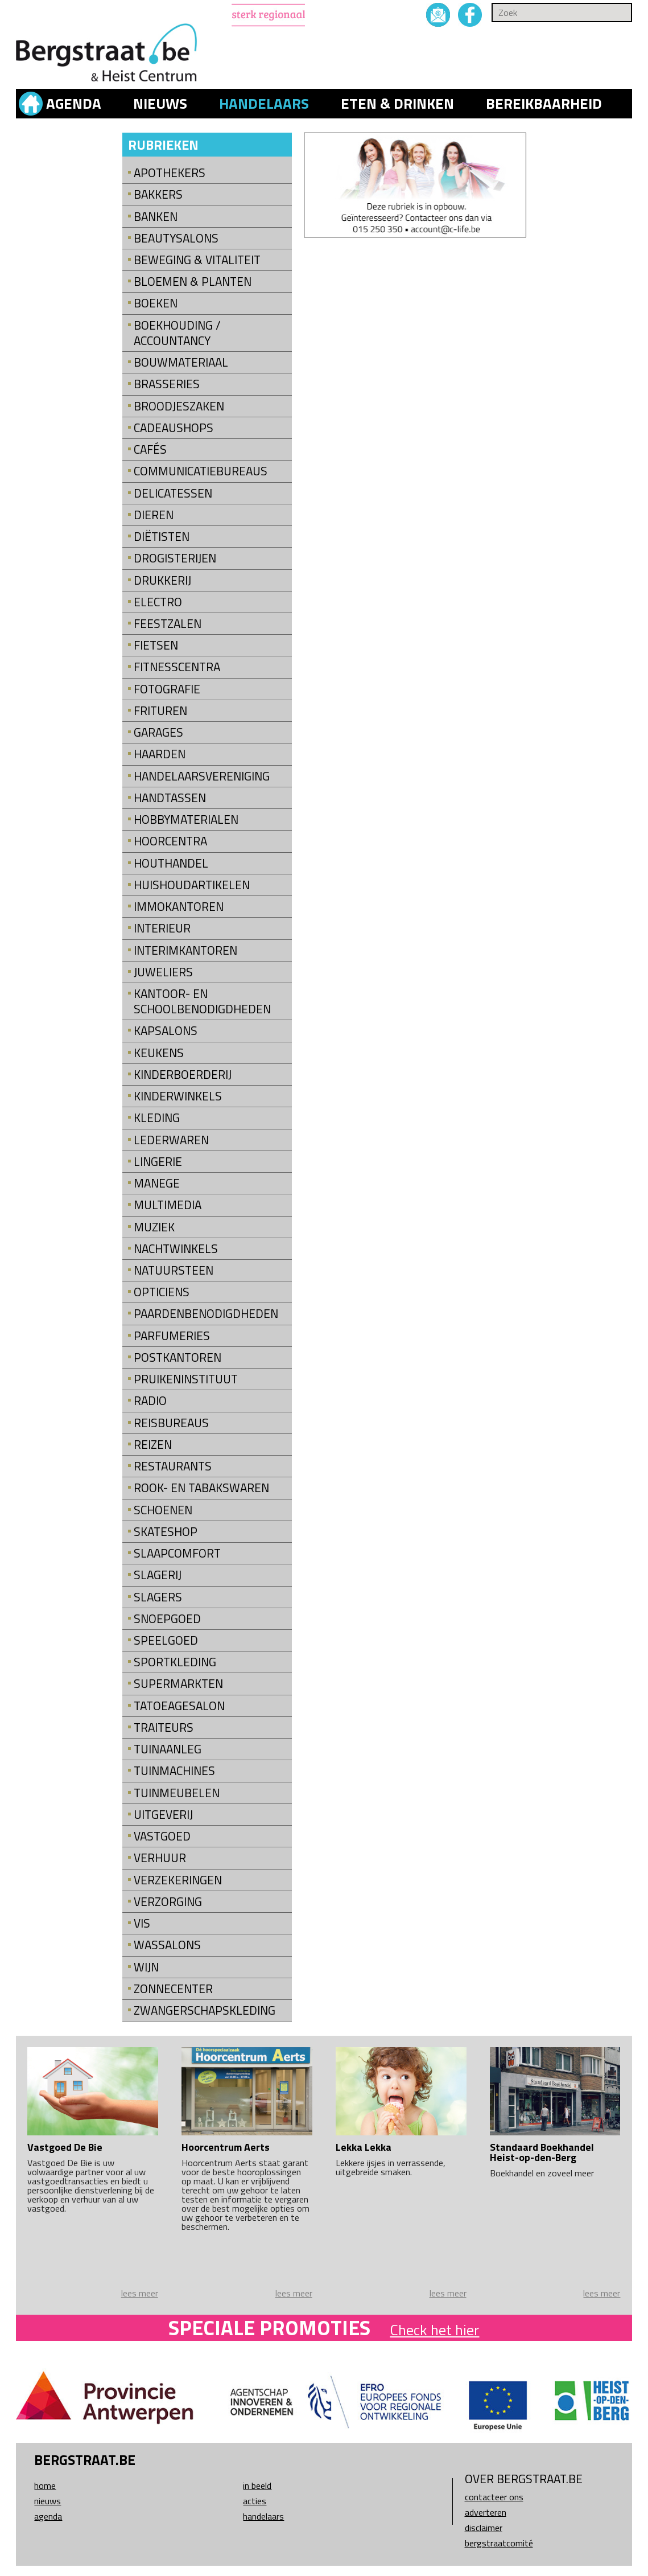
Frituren (160, 710)
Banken (156, 216)
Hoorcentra (170, 841)
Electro (158, 602)
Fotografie (167, 689)
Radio (150, 1400)
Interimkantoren (185, 950)
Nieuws (160, 103)
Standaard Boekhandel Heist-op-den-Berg (542, 2152)
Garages (158, 732)
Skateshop (165, 1531)
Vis (142, 1923)
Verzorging (168, 1901)
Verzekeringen (178, 1880)
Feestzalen (167, 623)
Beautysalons (176, 238)
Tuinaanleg (167, 1749)
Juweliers (163, 972)
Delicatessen (173, 493)
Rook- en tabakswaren (201, 1488)
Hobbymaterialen (186, 819)
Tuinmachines (174, 1770)
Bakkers (158, 194)
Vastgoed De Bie (64, 2147)
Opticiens (161, 1292)
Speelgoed (166, 1640)
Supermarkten (178, 1683)
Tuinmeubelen (177, 1793)
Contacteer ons (494, 2497)
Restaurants (173, 1466)
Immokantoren (179, 906)
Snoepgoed (167, 1618)
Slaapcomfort (177, 1553)
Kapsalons (165, 1030)
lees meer (139, 2293)
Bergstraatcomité (499, 2543)
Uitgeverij (163, 1814)
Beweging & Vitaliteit (197, 260)
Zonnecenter (173, 1988)
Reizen (153, 1444)
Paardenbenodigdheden (206, 1313)
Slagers (158, 1597)
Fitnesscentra (177, 667)
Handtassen (170, 798)
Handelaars (264, 103)
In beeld (257, 2485)
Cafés (150, 449)
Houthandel (171, 863)
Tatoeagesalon (179, 1706)
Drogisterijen (175, 558)
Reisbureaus (171, 1423)
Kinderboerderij (183, 1074)
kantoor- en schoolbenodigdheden (202, 1001)
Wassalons (167, 1945)
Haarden (159, 754)
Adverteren (485, 2512)
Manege (157, 1183)
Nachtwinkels (176, 1248)
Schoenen (163, 1510)
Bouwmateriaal (181, 362)
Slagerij (157, 1575)
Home (45, 2485)
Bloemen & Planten (192, 281)
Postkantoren (177, 1357)
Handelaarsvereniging (202, 776)
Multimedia (167, 1205)
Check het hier (434, 2330)
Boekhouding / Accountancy (177, 333)
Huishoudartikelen (192, 885)
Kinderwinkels (178, 1096)
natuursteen (173, 1270)
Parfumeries (172, 1336)
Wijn (146, 1967)
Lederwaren (171, 1140)
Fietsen (156, 645)
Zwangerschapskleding (204, 2010)
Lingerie (158, 1161)
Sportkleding (175, 1662)
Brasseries (167, 384)
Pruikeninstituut (186, 1379)
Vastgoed (162, 1836)
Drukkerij (162, 580)
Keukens (159, 1053)
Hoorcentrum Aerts (225, 2147)
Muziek (154, 1227)
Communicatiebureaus (200, 471)
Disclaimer (483, 2527)
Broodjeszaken (179, 406)
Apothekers (169, 172)
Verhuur (160, 1858)
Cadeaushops (173, 428)
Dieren (154, 515)
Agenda (73, 103)
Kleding (157, 1117)
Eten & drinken (397, 103)
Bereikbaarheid (544, 103)
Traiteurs (163, 1727)
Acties (254, 2501)
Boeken (156, 303)
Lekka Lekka (363, 2147)
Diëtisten (161, 536)
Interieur (162, 928)
